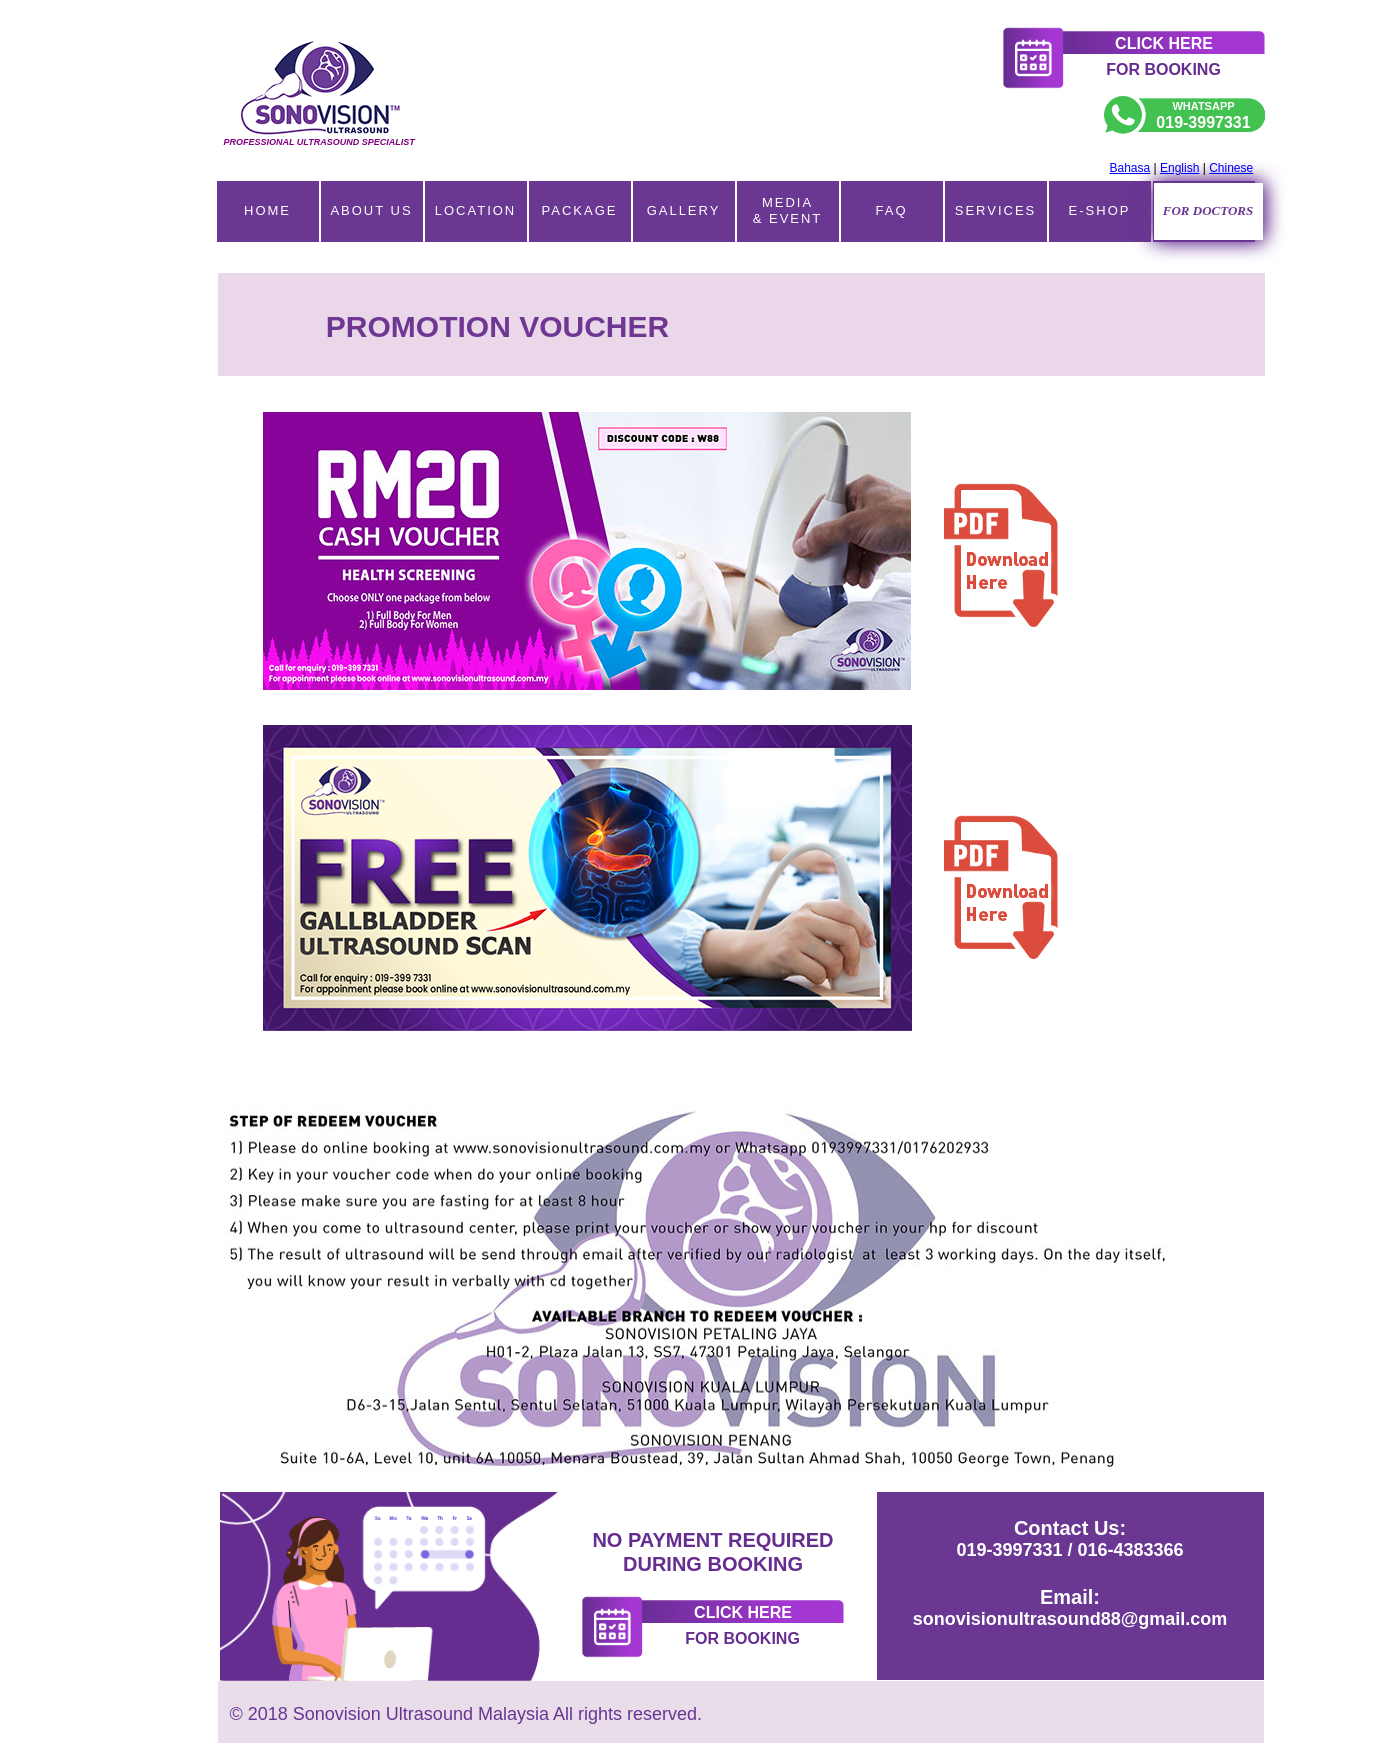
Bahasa (1130, 168)
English (1179, 168)
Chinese (1231, 168)
